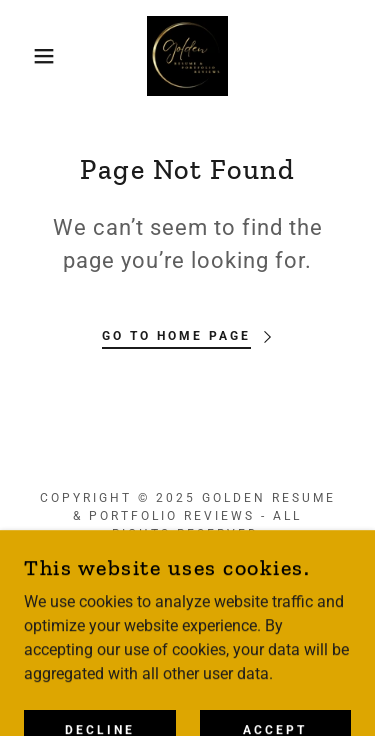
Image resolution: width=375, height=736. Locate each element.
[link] (187, 56)
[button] (29, 56)
